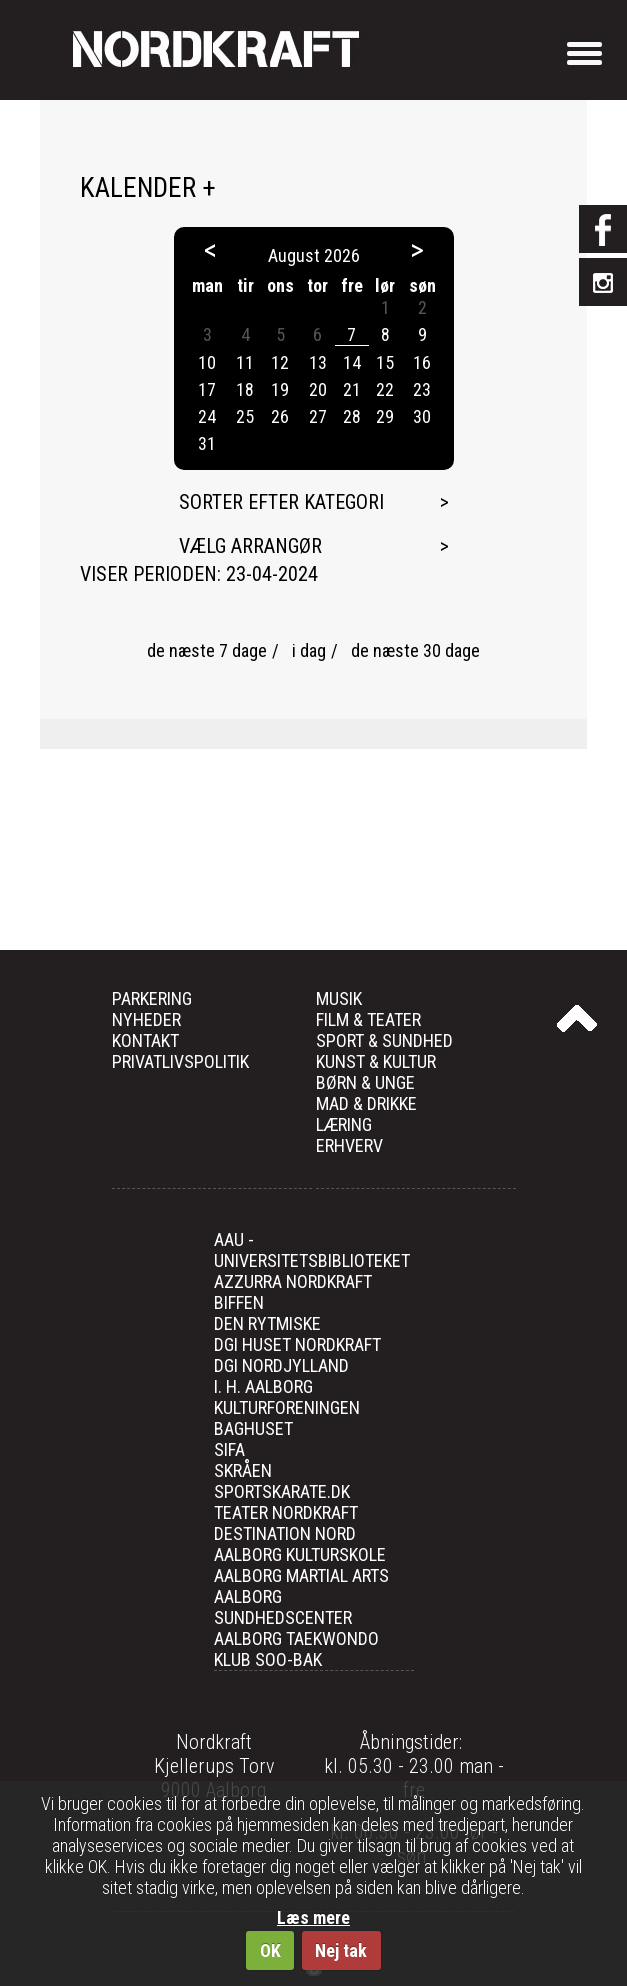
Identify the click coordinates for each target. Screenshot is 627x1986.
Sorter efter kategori (281, 502)
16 (422, 362)
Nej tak (341, 1950)
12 (280, 362)
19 (280, 389)
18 (245, 389)
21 (352, 389)
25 (245, 416)
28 (352, 416)
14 (352, 362)
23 (422, 389)
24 (207, 416)
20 (318, 389)
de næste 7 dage (207, 650)
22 (385, 389)
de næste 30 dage (415, 650)
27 (318, 416)
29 (385, 416)
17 (207, 389)
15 (385, 362)
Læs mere (313, 1917)
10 (207, 362)
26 (280, 416)
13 (318, 362)
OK (270, 1950)
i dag (309, 650)
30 (422, 416)
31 (207, 443)
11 (245, 362)
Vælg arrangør (250, 546)
